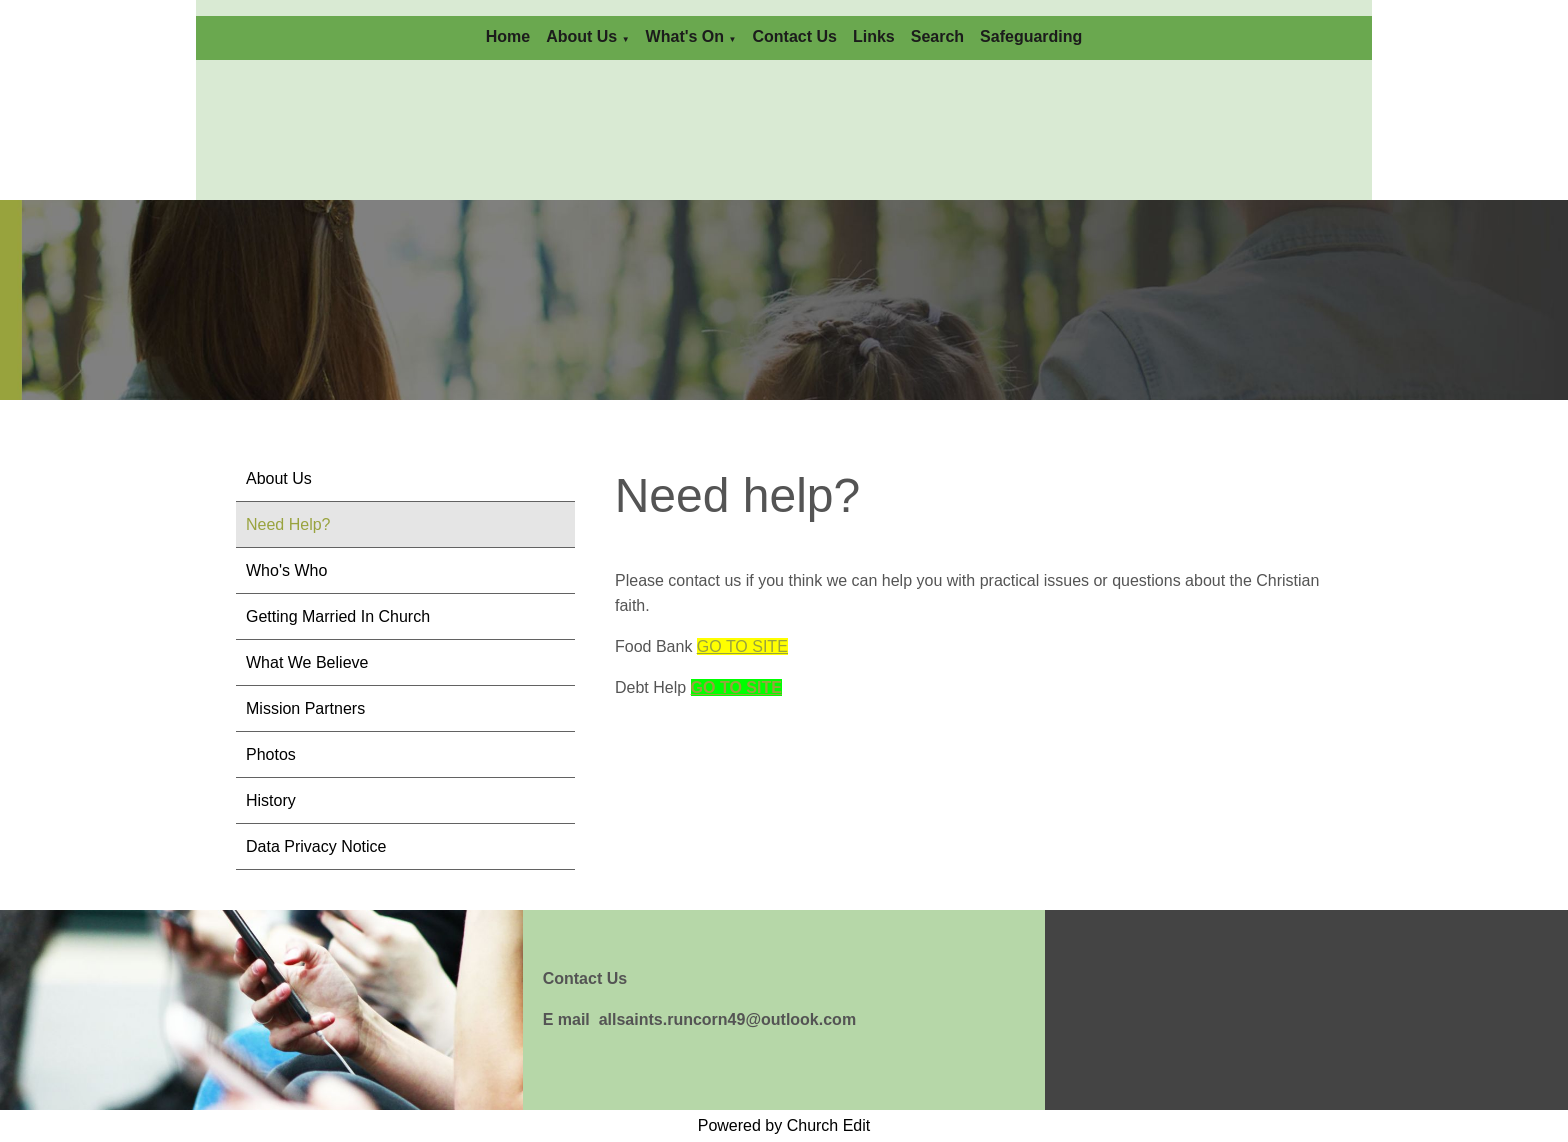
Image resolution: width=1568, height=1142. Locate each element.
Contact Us (794, 36)
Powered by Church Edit (784, 1125)
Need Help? (288, 524)
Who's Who (286, 570)
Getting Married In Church (338, 616)
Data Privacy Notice (316, 846)
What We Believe (307, 662)
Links (874, 36)
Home (508, 36)
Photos (271, 754)
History (271, 800)
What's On (685, 36)
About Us (581, 36)
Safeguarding (1031, 36)
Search (937, 36)
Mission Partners (305, 708)
